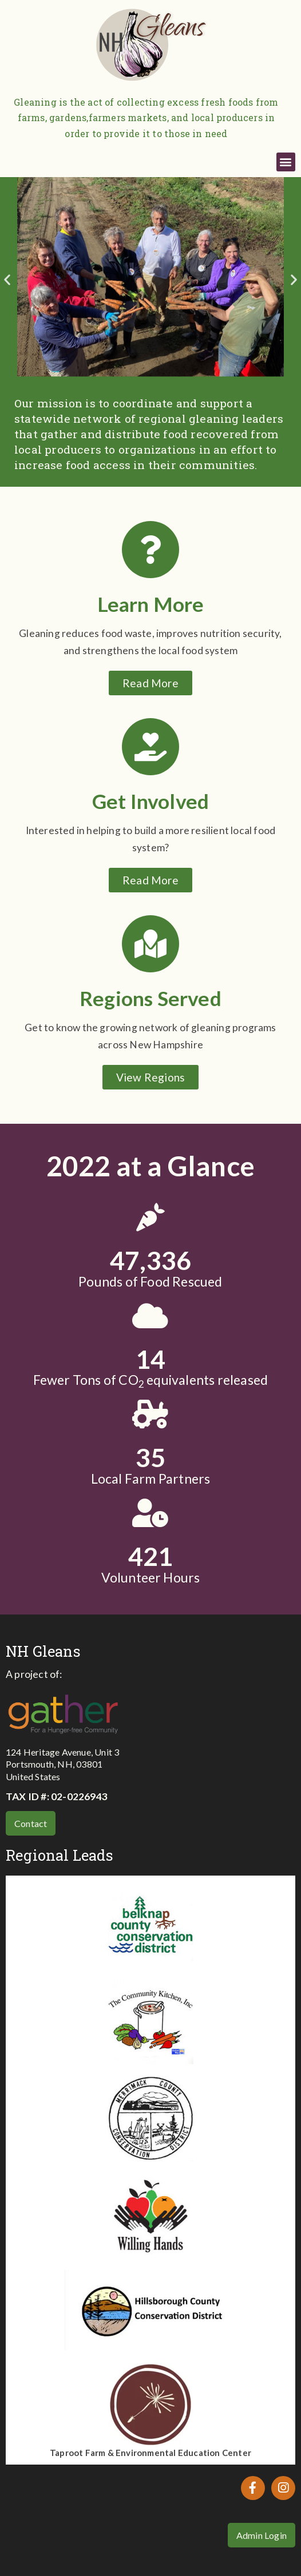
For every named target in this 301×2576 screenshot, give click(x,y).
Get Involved (150, 801)
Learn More (150, 604)
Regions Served (150, 998)
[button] (285, 162)
